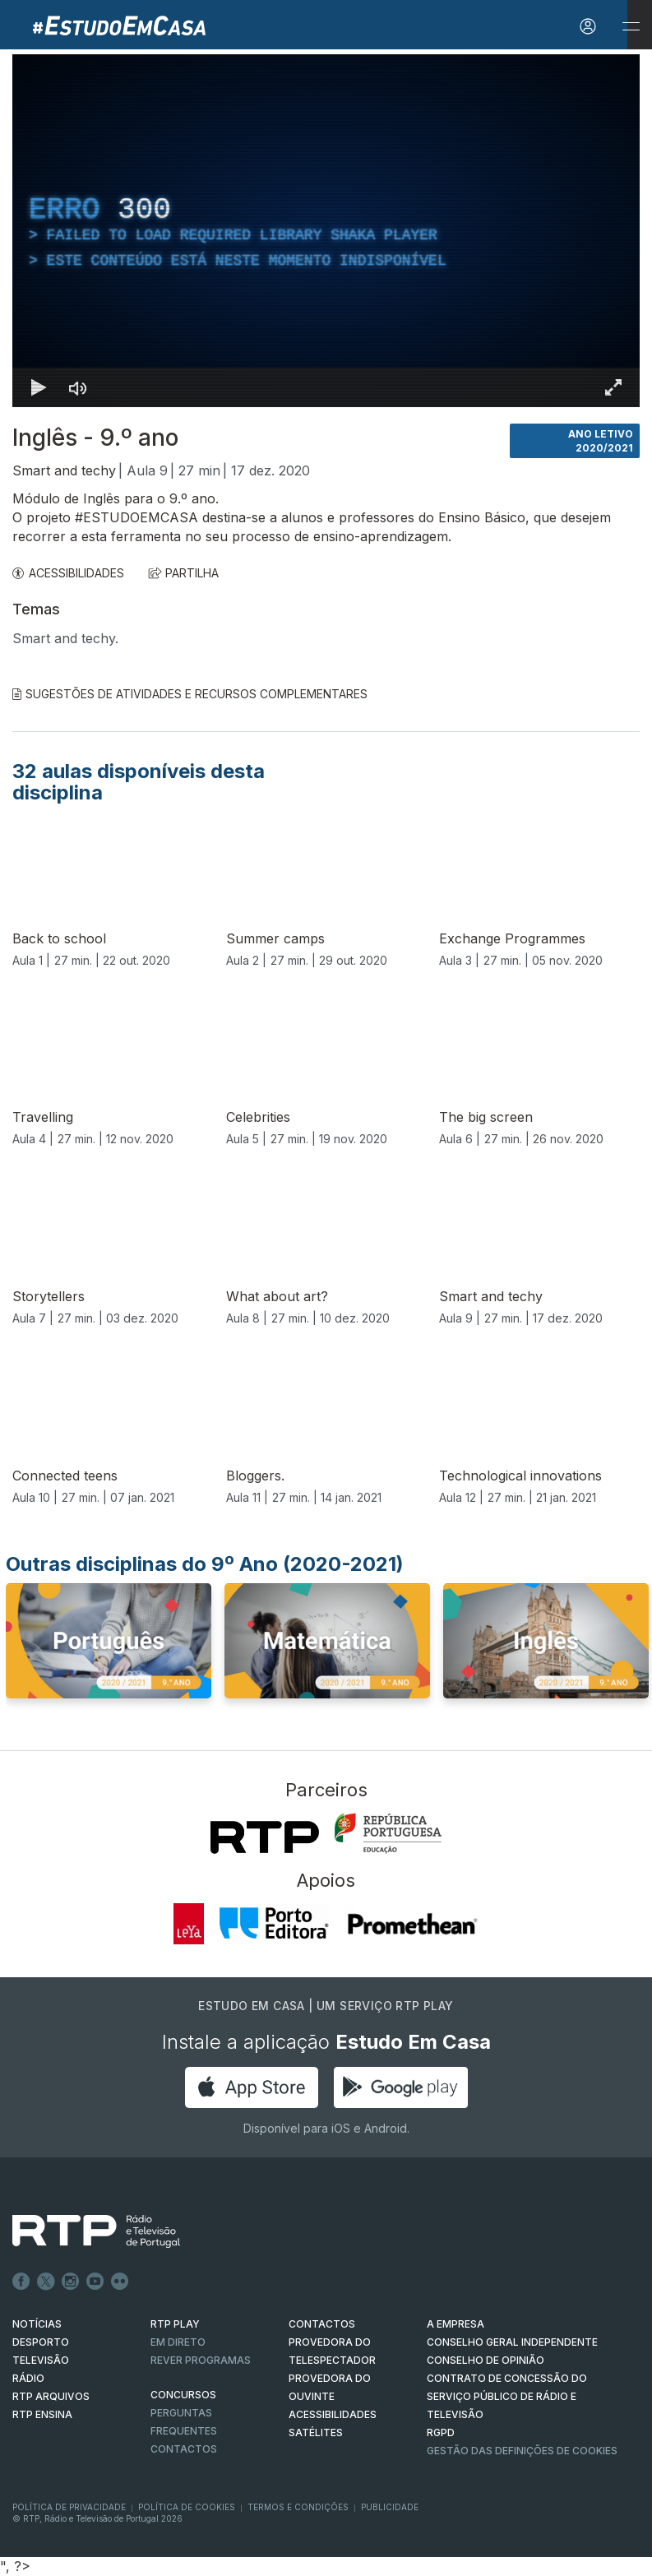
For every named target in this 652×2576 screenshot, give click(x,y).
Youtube (95, 2282)
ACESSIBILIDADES (68, 573)
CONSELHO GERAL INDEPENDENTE (512, 2342)
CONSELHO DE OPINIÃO (485, 2360)
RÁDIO (28, 2378)
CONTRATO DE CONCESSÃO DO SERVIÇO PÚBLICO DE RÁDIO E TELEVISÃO (507, 2396)
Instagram (71, 2282)
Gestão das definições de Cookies (522, 2450)
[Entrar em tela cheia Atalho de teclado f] (613, 387)
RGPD (441, 2432)
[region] (326, 230)
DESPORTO (40, 2342)
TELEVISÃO (40, 2360)
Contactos (183, 2449)
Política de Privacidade (69, 2507)
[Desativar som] (78, 387)
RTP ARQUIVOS (51, 2396)
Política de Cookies (186, 2507)
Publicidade (389, 2507)
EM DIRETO (178, 2342)
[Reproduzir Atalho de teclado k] (38, 387)
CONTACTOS (322, 2324)
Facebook (21, 2282)
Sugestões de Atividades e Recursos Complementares (190, 694)
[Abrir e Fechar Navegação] (630, 26)
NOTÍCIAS (37, 2324)
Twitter (46, 2282)
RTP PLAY (175, 2324)
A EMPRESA (455, 2324)
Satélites (316, 2432)
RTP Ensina (42, 2414)
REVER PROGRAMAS (200, 2360)
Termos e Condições (298, 2507)
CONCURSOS (183, 2394)
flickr (120, 2282)
